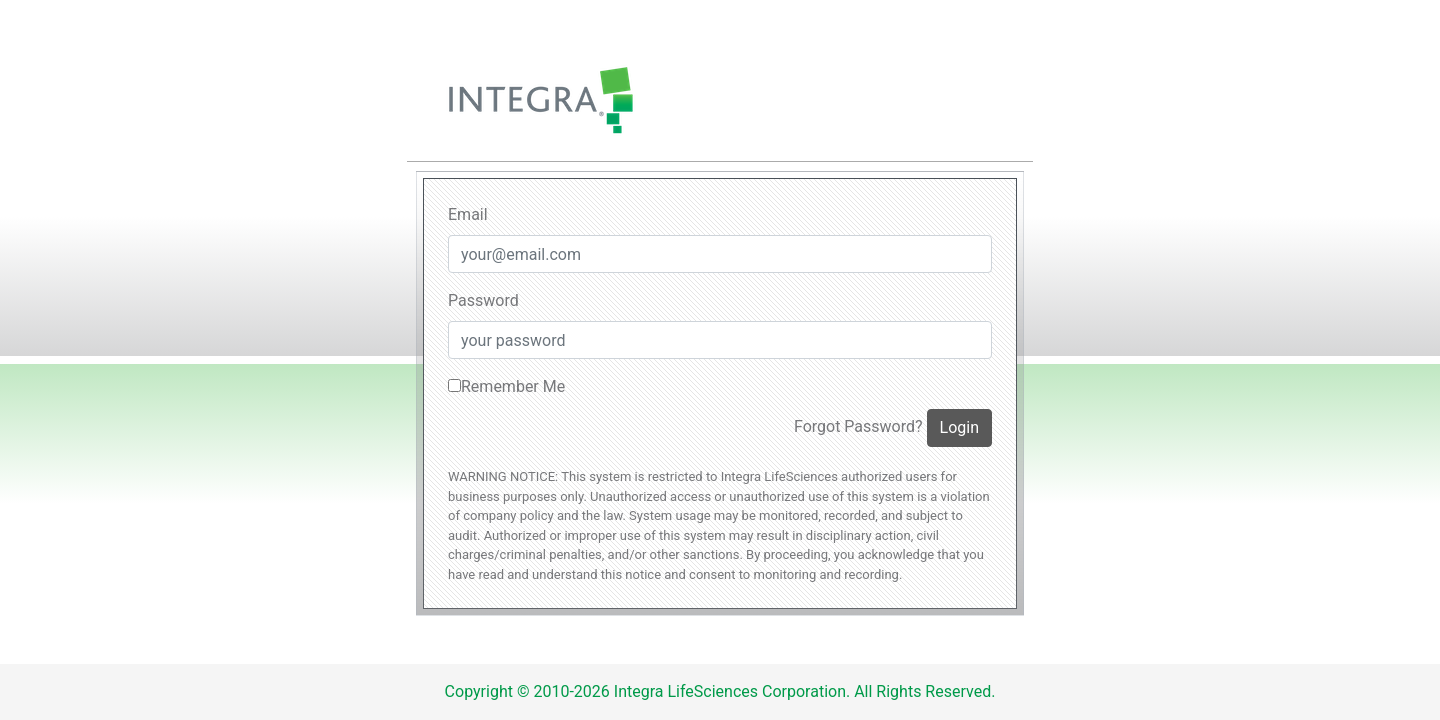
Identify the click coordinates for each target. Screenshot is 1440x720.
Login (959, 427)
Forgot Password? (858, 426)
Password (483, 300)
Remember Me (506, 386)
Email (468, 214)
